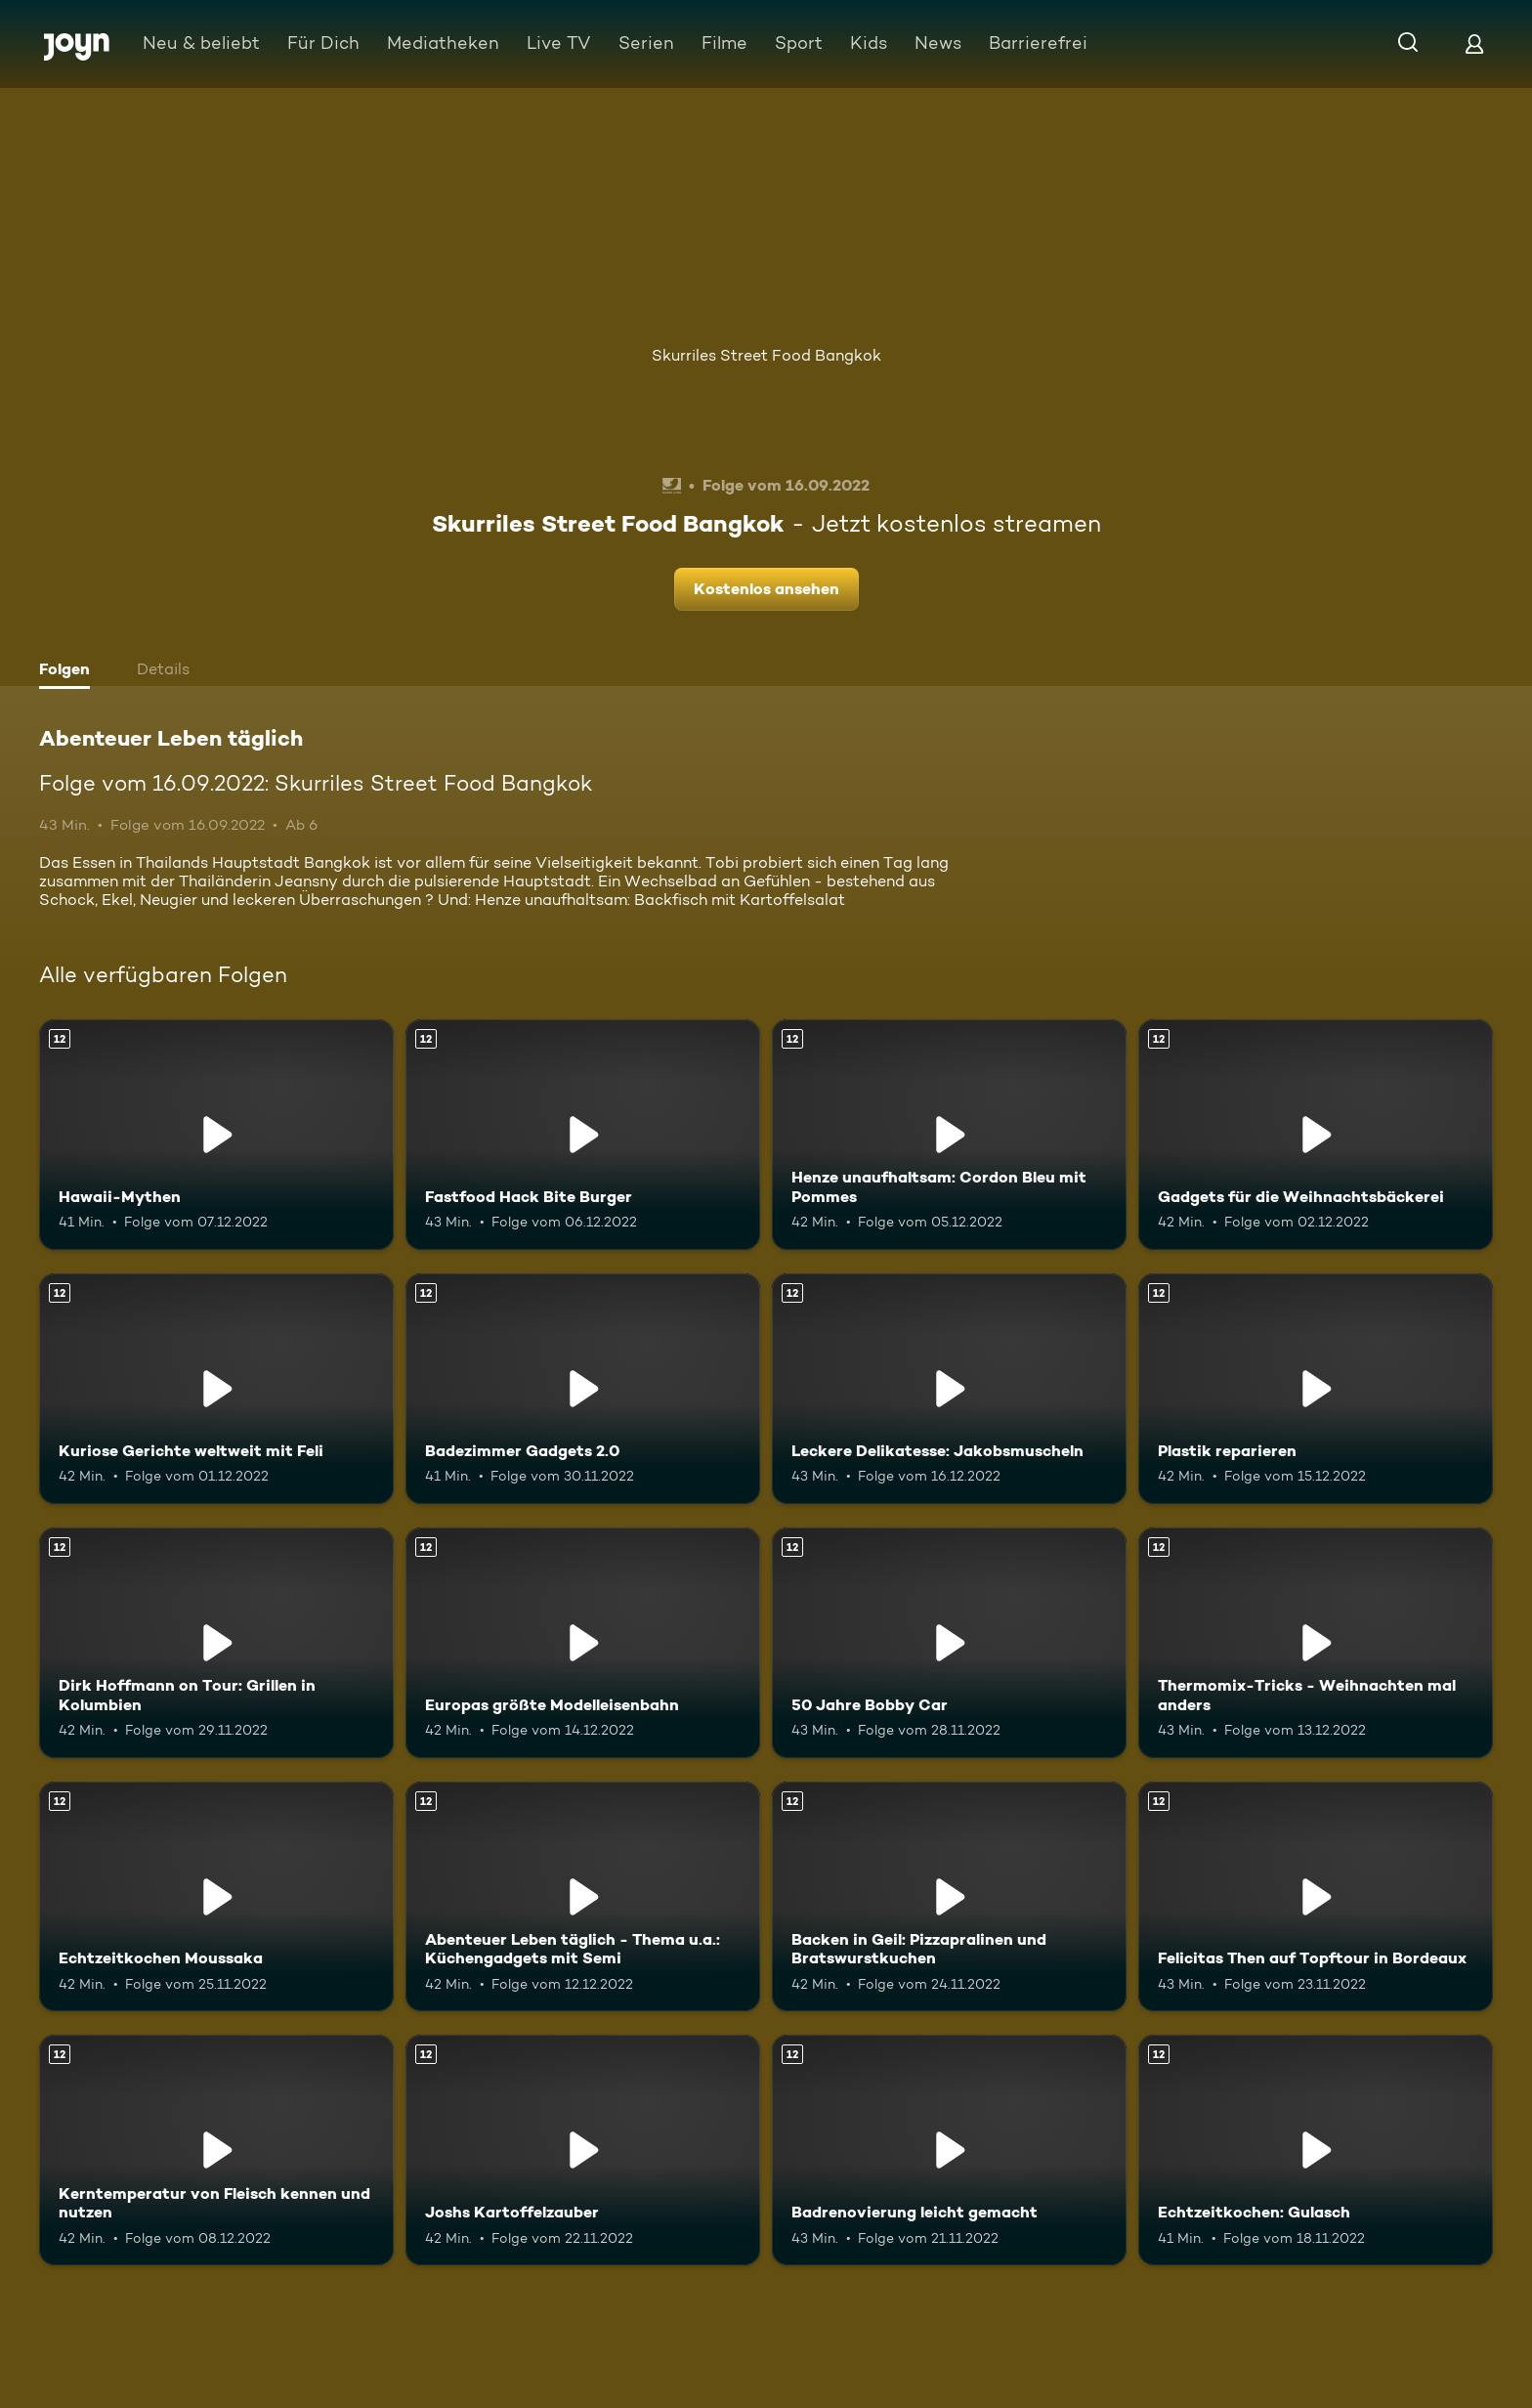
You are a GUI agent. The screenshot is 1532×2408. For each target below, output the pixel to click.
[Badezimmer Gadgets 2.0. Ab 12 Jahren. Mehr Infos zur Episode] (582, 1388)
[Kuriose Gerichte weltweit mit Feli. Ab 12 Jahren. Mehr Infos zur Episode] (216, 1388)
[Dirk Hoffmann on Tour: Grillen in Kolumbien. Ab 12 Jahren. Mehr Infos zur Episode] (216, 1642)
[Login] (1474, 43)
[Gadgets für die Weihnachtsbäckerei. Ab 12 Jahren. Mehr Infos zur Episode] (1315, 1134)
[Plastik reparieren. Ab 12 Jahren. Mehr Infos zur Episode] (1315, 1388)
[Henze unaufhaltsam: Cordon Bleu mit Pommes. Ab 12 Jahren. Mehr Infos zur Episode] (949, 1134)
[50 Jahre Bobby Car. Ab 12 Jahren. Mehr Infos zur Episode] (949, 1642)
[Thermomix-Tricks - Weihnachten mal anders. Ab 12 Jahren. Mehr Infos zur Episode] (1315, 1642)
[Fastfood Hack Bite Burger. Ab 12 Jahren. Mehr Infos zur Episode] (582, 1134)
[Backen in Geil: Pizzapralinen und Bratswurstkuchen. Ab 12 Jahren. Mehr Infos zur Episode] (949, 1897)
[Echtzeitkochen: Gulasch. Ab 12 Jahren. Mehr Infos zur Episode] (1315, 2150)
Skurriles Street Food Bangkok (766, 355)
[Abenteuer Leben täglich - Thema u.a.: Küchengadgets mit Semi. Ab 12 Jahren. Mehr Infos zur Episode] (582, 1897)
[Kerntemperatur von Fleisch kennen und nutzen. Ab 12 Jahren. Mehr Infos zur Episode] (216, 2150)
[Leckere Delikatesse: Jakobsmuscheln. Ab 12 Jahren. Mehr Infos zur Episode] (949, 1388)
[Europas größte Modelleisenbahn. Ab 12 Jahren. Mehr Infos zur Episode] (582, 1642)
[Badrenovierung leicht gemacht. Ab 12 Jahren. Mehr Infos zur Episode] (949, 2150)
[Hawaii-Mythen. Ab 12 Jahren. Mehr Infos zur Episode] (216, 1134)
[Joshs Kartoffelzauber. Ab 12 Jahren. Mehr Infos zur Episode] (582, 2150)
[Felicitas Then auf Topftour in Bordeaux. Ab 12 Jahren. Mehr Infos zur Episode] (1315, 1897)
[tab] (69, 671)
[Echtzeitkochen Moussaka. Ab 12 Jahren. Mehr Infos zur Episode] (216, 1897)
